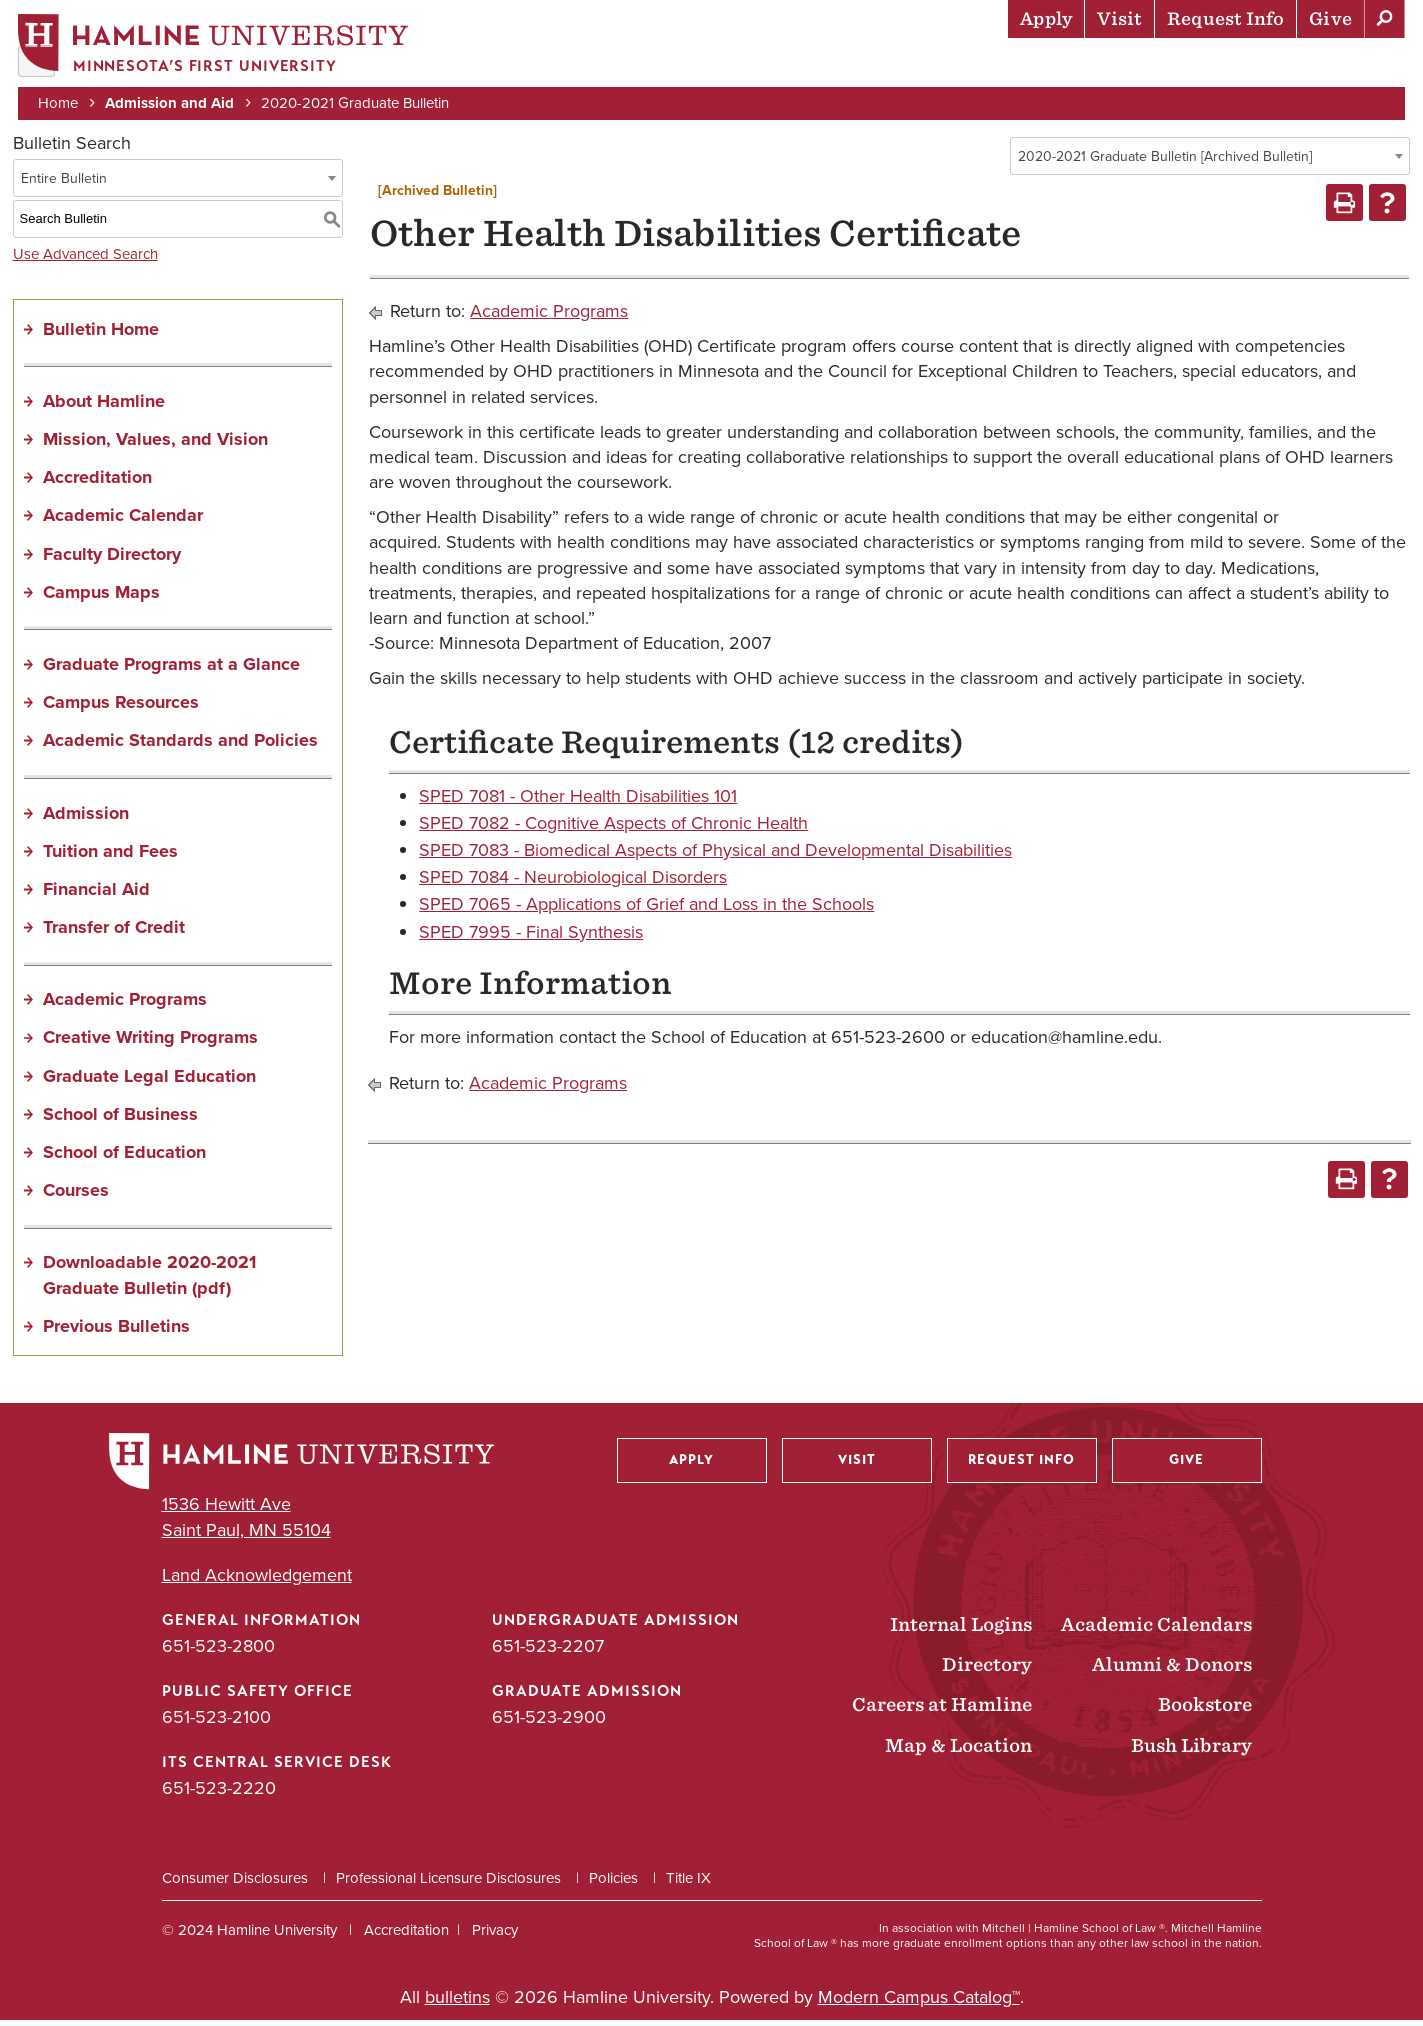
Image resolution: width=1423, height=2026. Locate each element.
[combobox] (1210, 162)
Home (60, 102)
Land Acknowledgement (257, 1581)
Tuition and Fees (110, 857)
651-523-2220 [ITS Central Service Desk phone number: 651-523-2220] (219, 1795)
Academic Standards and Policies (180, 747)
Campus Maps (101, 598)
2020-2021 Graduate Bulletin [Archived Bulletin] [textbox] (1165, 162)
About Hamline (1334, 65)
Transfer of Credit (114, 934)
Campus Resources (121, 709)
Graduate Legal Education (149, 1082)
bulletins (457, 2003)
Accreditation (97, 484)
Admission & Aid (693, 65)
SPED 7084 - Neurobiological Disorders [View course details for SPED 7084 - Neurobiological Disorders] (573, 884)
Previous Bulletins (116, 1332)
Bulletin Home (101, 335)
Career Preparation (1154, 65)
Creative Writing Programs (150, 1044)
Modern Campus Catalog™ (919, 2003)
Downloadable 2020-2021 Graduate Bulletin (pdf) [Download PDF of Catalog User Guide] (149, 1281)
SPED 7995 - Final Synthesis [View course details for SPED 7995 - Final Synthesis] (531, 938)
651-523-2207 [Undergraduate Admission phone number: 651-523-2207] (548, 1652)
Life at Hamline (973, 65)
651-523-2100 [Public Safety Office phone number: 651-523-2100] (216, 1724)
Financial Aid (96, 895)
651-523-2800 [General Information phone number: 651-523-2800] (218, 1652)
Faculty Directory (112, 560)
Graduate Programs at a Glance (171, 670)
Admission (86, 819)
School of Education (124, 1158)
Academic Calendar (123, 522)
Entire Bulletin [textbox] (64, 184)
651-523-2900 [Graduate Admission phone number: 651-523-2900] (549, 1724)
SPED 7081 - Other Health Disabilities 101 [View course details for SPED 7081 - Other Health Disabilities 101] (578, 802)
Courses (76, 1197)
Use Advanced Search (85, 260)
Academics (834, 65)
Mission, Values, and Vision (155, 445)
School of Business (120, 1120)
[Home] (215, 46)
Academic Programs (125, 1006)
